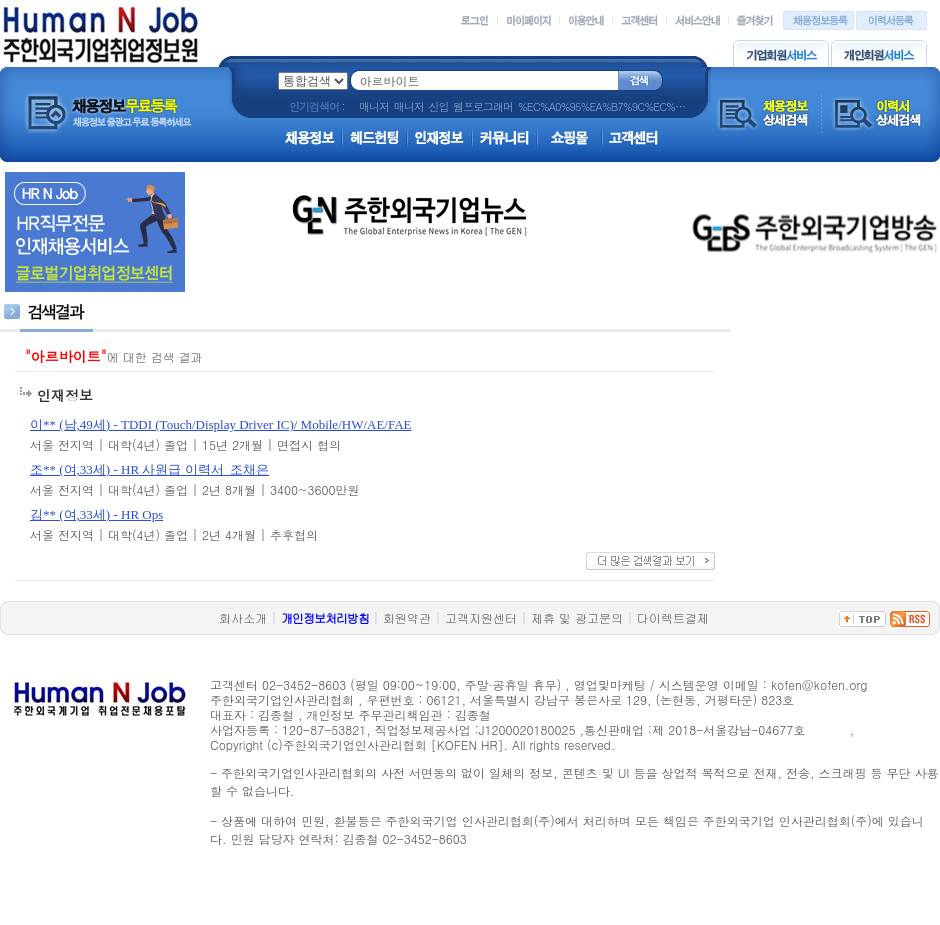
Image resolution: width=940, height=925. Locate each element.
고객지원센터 (481, 617)
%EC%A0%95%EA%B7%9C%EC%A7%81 (612, 106)
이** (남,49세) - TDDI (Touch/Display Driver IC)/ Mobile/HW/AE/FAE (221, 424)
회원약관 (407, 617)
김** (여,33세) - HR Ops (96, 514)
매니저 (374, 106)
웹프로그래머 (483, 106)
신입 (438, 106)
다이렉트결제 (673, 617)
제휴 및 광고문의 (577, 617)
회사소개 (243, 617)
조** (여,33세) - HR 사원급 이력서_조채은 (149, 469)
